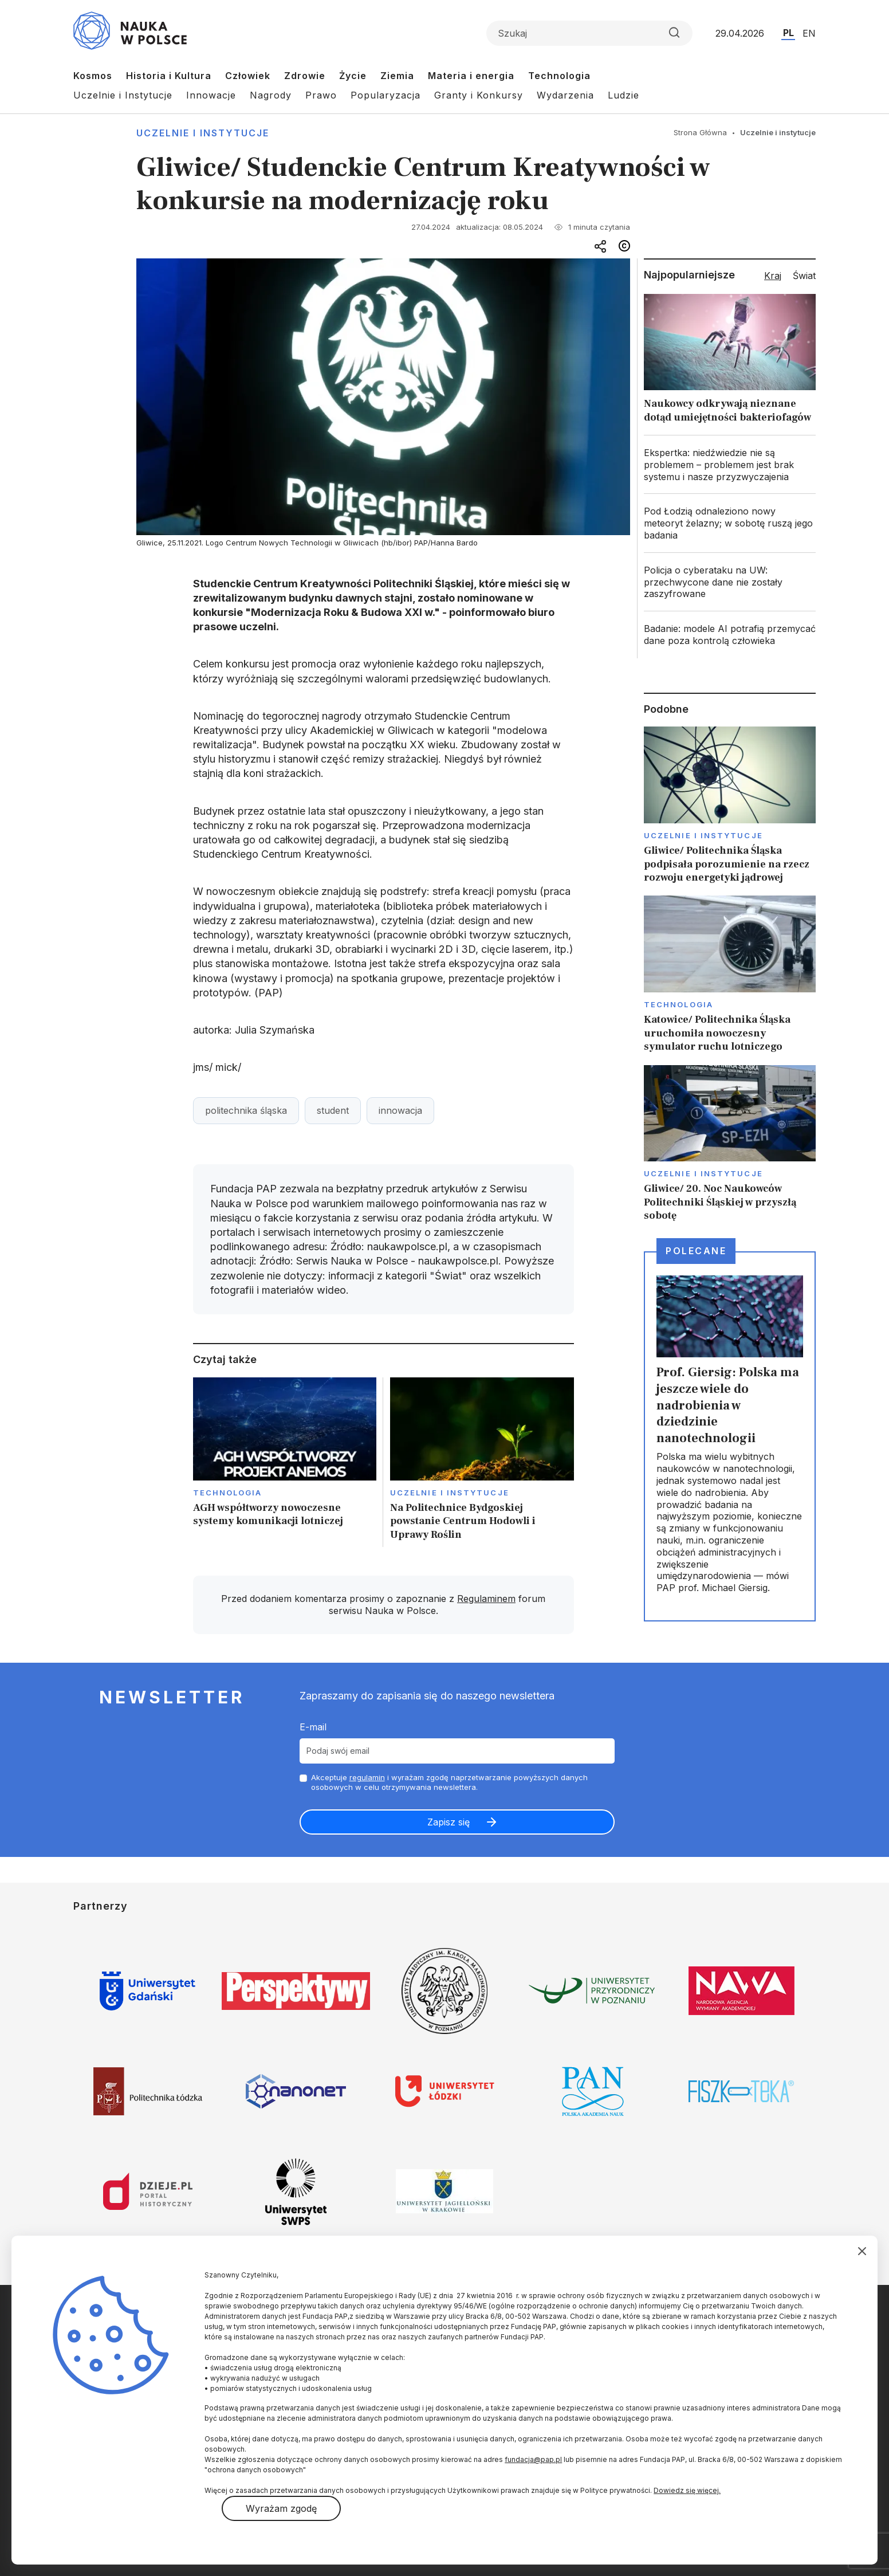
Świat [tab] (804, 275)
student (333, 1110)
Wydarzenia (565, 95)
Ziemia (397, 75)
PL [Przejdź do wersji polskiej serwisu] (788, 32)
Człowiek (247, 75)
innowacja (400, 1110)
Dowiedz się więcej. (687, 2490)
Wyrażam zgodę (281, 2508)
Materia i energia (471, 75)
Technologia (559, 75)
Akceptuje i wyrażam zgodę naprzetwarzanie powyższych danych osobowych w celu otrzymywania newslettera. (449, 1782)
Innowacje (211, 95)
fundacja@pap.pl (533, 2459)
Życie (353, 75)
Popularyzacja (385, 95)
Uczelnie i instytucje (202, 133)
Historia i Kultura (168, 75)
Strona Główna (700, 132)
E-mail (313, 1727)
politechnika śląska (246, 1110)
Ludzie (623, 95)
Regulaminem (486, 1598)
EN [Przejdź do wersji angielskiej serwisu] (809, 33)
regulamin (367, 1777)
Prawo (321, 95)
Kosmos (92, 75)
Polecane (696, 1250)
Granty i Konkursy (478, 95)
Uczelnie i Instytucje (122, 95)
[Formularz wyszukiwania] (589, 33)
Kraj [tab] (772, 275)
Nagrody (271, 95)
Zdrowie (304, 75)
